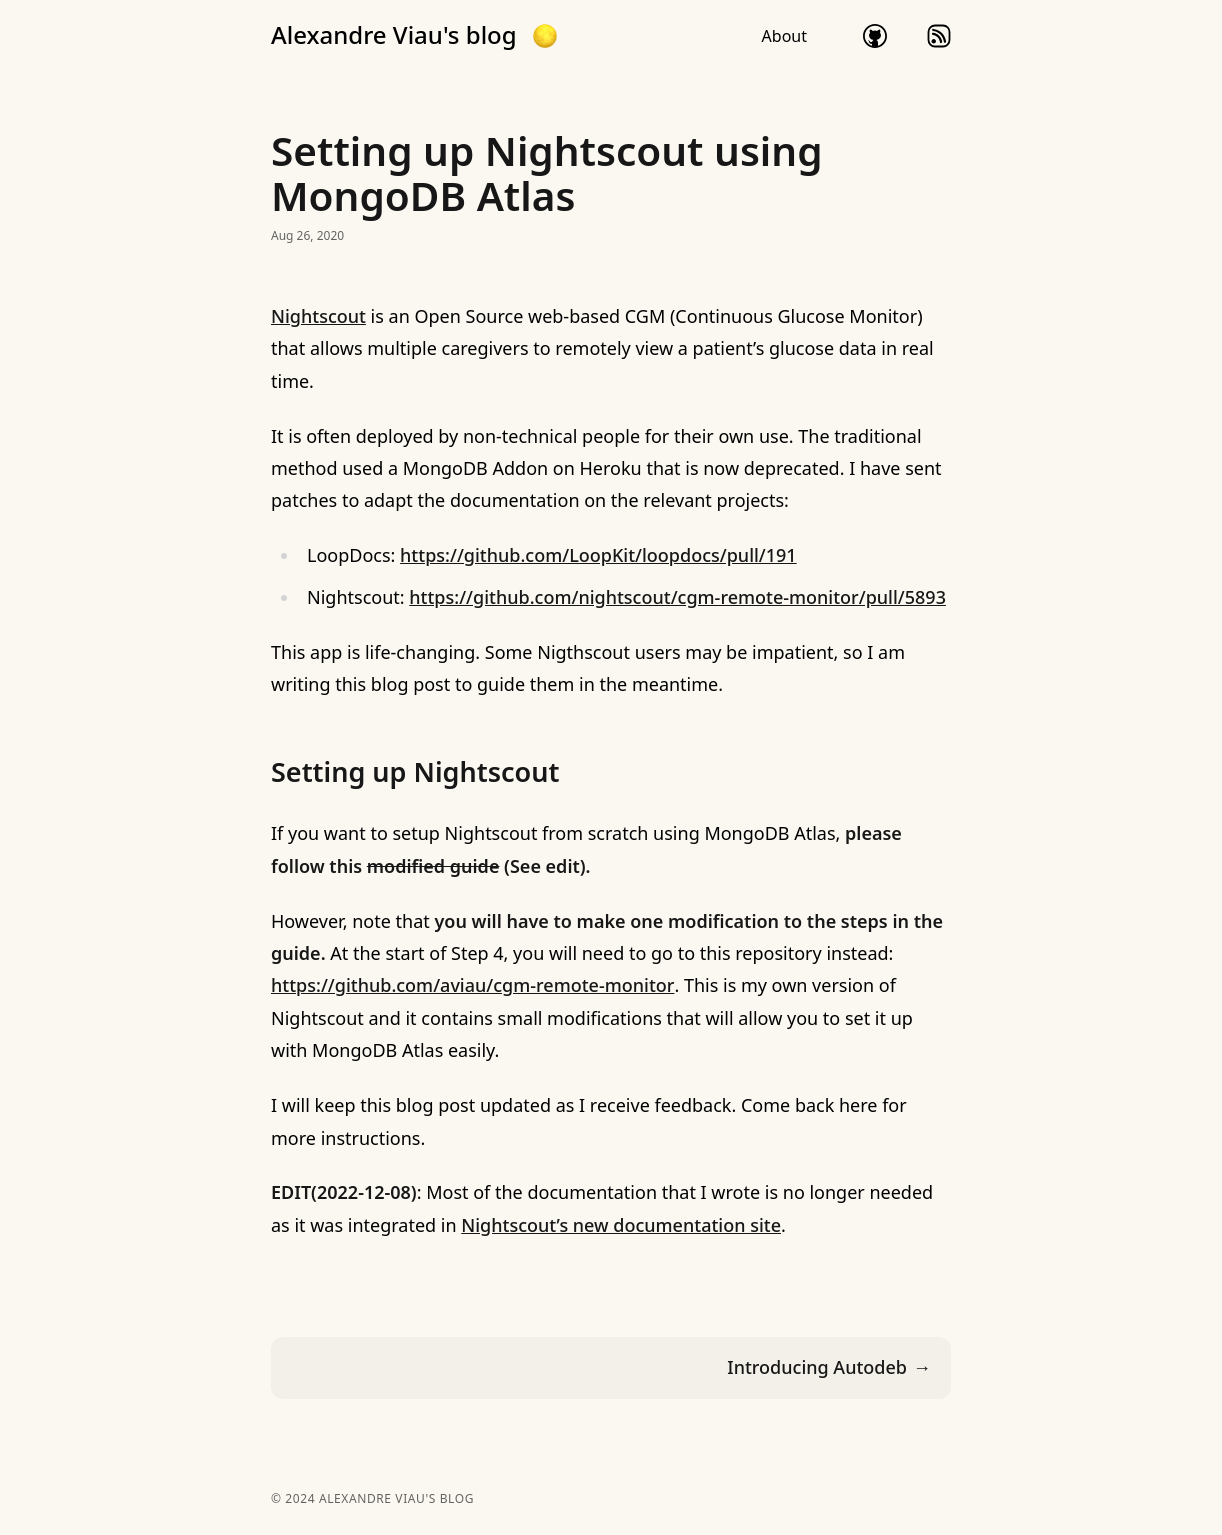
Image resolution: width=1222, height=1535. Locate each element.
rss (939, 36)
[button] (545, 36)
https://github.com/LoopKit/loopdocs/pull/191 (598, 555)
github (875, 36)
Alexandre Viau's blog (394, 35)
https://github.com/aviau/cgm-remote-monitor (472, 985)
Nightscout (318, 316)
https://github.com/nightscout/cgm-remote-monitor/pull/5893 (677, 597)
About (784, 36)
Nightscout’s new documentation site (621, 1225)
